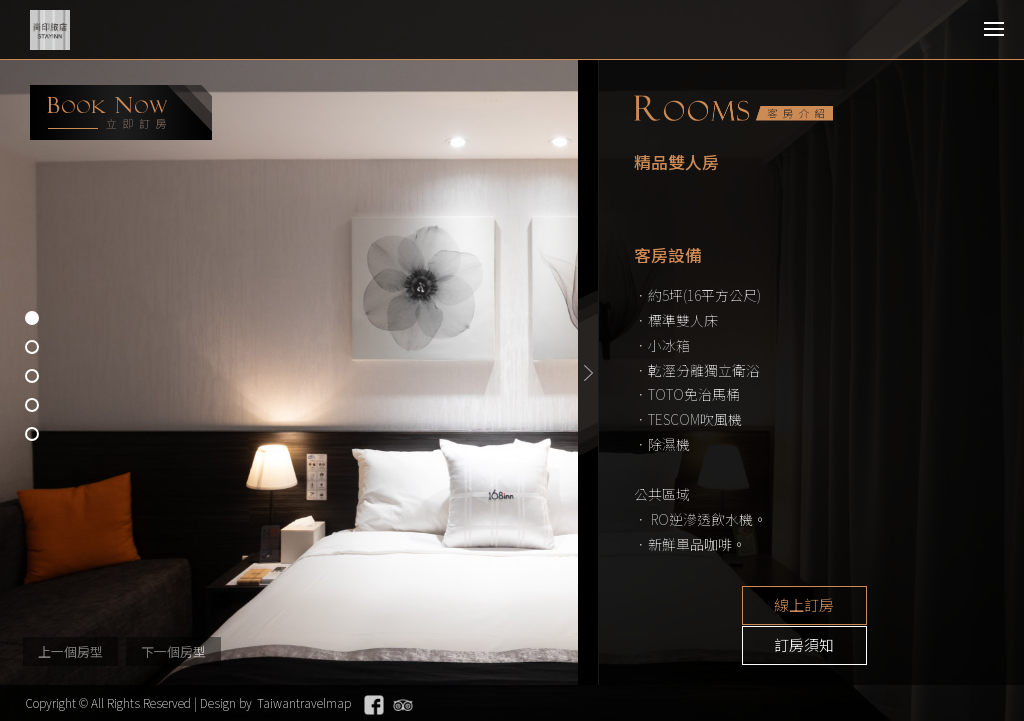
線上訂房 (744, 606)
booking (121, 112)
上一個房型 (70, 651)
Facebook (374, 705)
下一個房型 (173, 651)
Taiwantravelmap (304, 702)
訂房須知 (894, 606)
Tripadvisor (403, 705)
